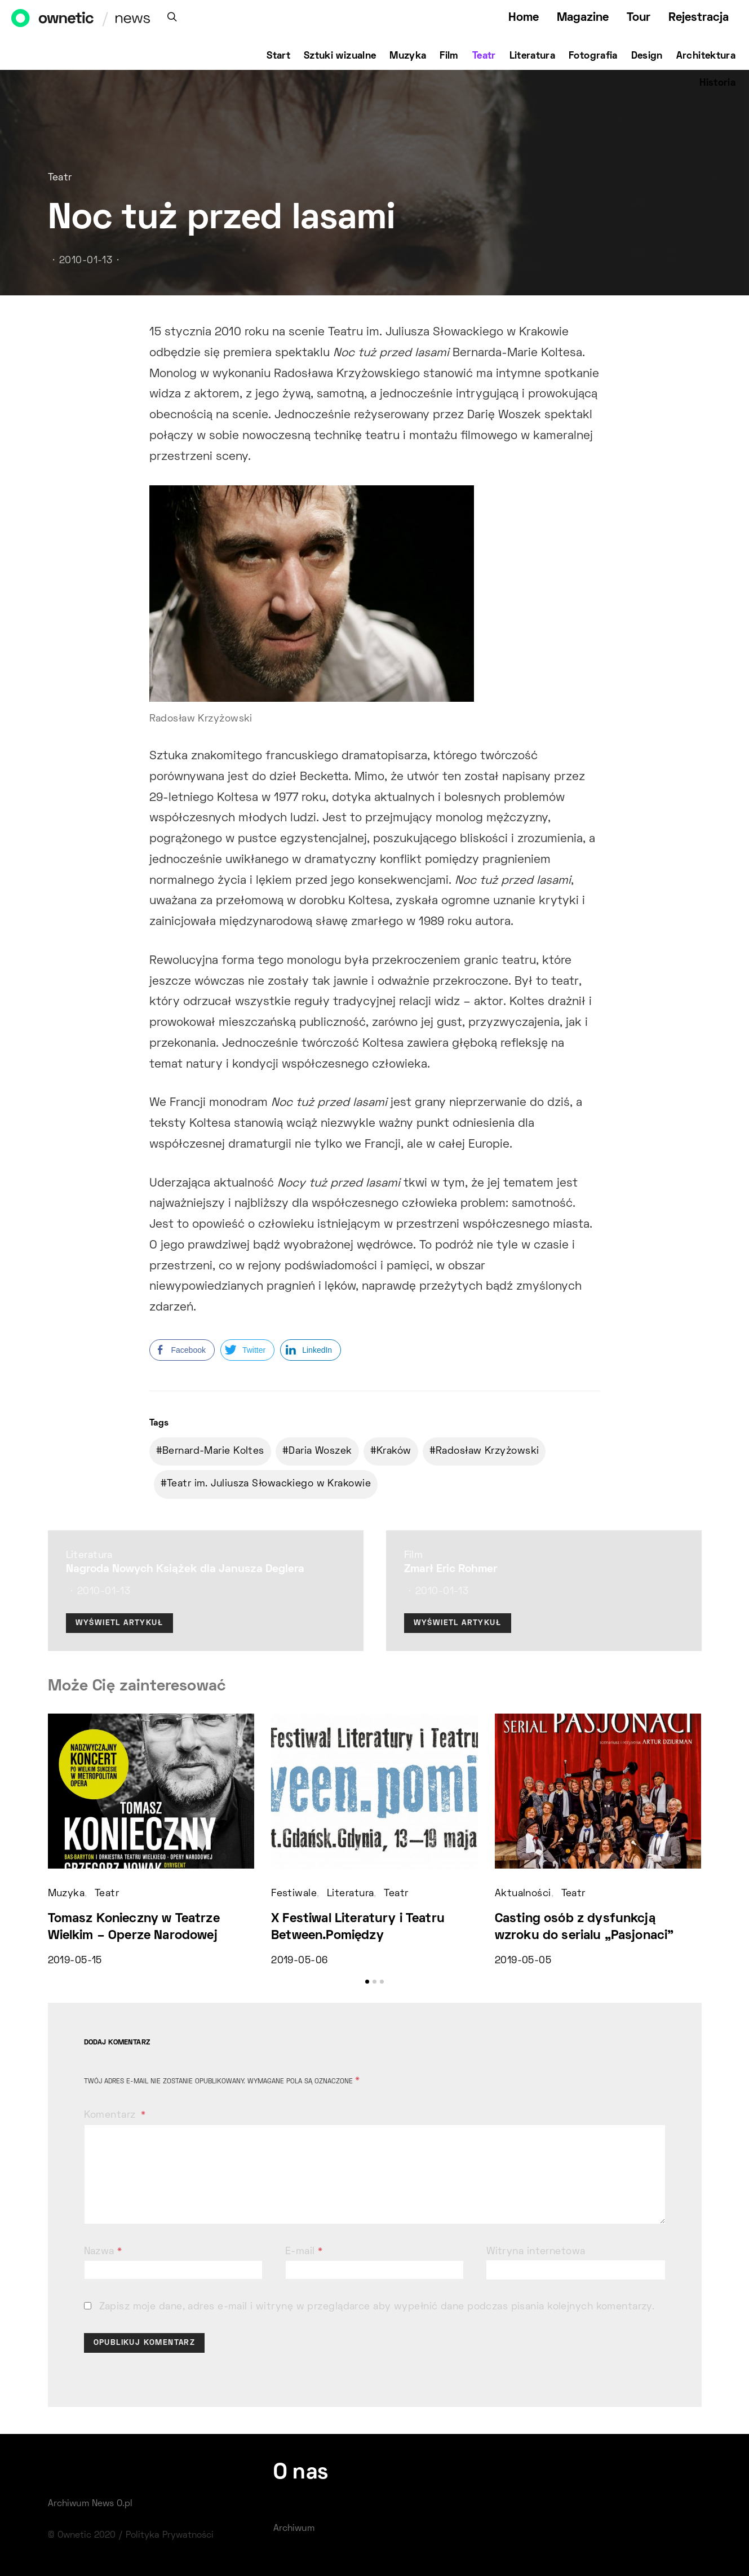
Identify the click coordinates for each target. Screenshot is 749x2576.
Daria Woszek (320, 1451)
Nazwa (103, 2251)
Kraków (393, 1451)
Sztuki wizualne (340, 56)
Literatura (532, 56)
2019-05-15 (75, 1961)
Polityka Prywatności (170, 2535)
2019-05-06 (299, 1961)
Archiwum (293, 2529)
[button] (367, 1981)
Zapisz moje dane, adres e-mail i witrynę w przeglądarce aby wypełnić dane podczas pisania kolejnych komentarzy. (377, 2307)
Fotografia (593, 56)
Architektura (705, 56)
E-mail (304, 2251)
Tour (638, 17)
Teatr (484, 56)
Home (523, 17)
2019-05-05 (523, 1961)
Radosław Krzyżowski (487, 1451)
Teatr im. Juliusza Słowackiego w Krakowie (269, 1484)
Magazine (583, 17)
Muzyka (407, 56)
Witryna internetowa (535, 2251)
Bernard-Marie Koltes (213, 1451)
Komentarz (111, 2115)
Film (449, 56)
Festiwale (294, 1893)
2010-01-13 (85, 260)
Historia (717, 83)
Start (278, 56)
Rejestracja (698, 17)
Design (647, 56)
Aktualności (523, 1893)
